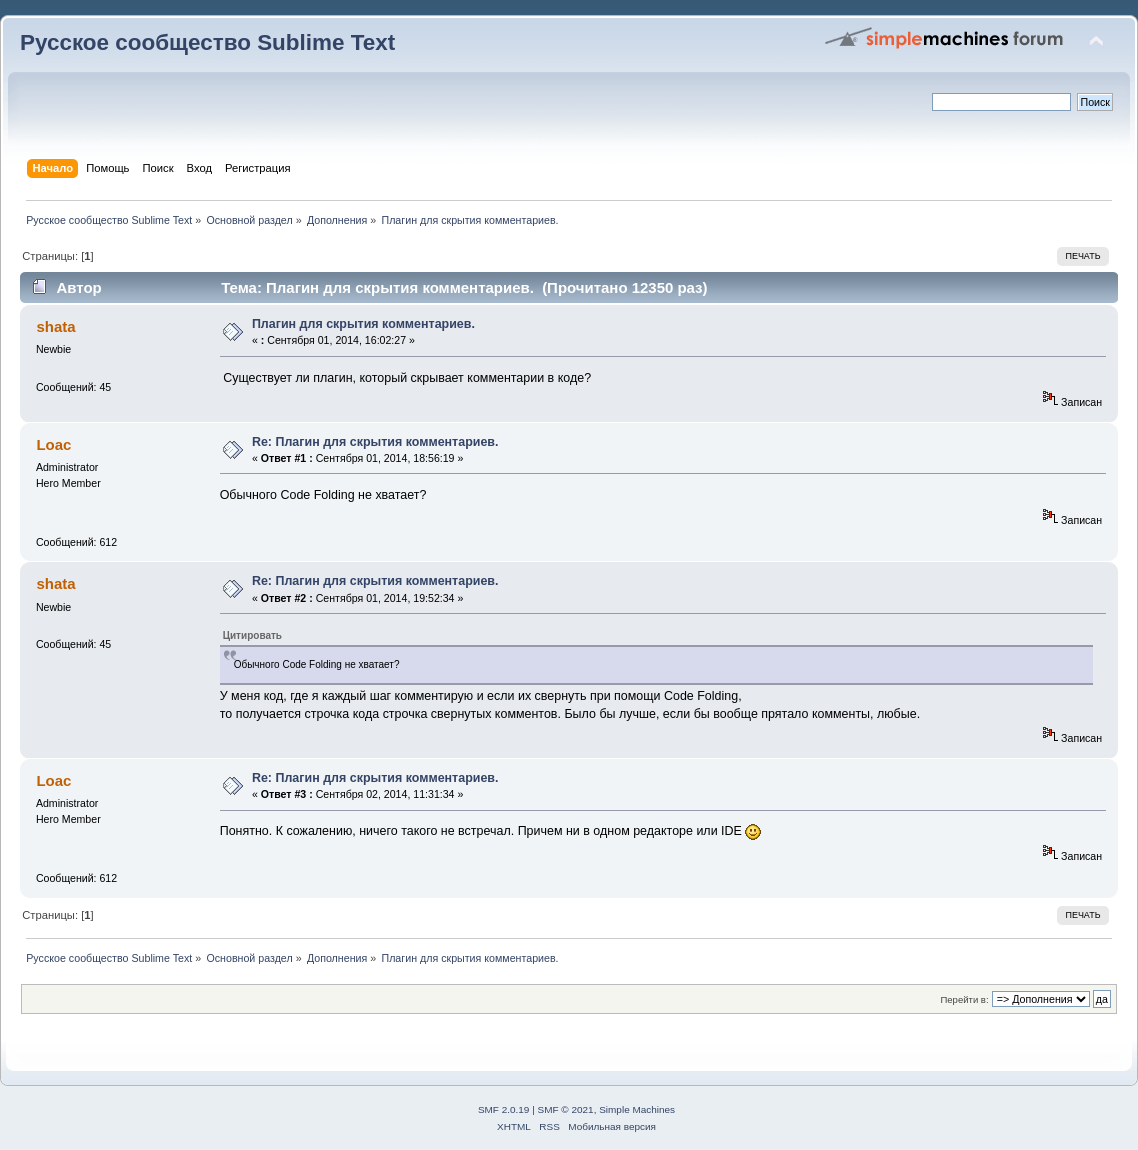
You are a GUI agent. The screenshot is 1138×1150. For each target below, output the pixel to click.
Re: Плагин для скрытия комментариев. (375, 442)
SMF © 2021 (566, 1109)
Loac (53, 444)
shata (55, 326)
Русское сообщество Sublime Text (207, 42)
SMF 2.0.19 (504, 1109)
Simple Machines (637, 1109)
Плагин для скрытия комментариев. (363, 324)
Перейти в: (964, 999)
